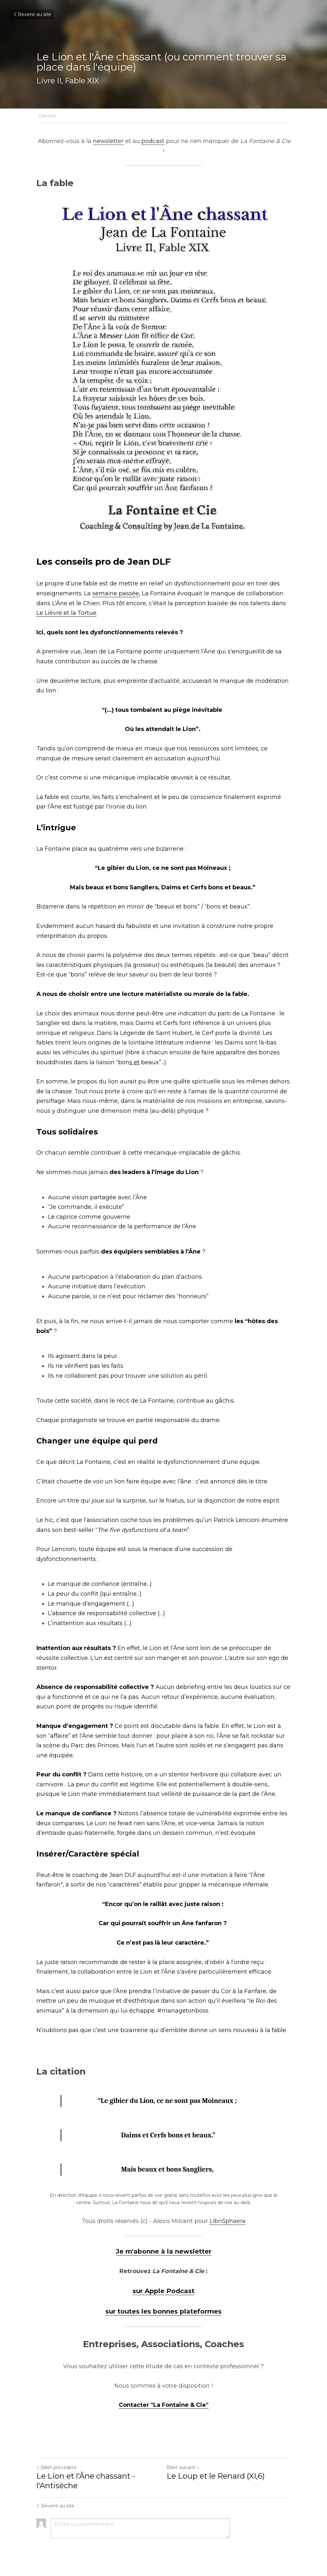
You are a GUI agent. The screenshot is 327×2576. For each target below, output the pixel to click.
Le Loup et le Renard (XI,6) (216, 2476)
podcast (152, 141)
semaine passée (115, 593)
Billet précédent (56, 2467)
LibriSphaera (227, 2221)
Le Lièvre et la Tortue (66, 612)
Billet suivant (183, 2467)
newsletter (108, 141)
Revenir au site (32, 14)
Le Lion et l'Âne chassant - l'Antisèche (85, 2480)
